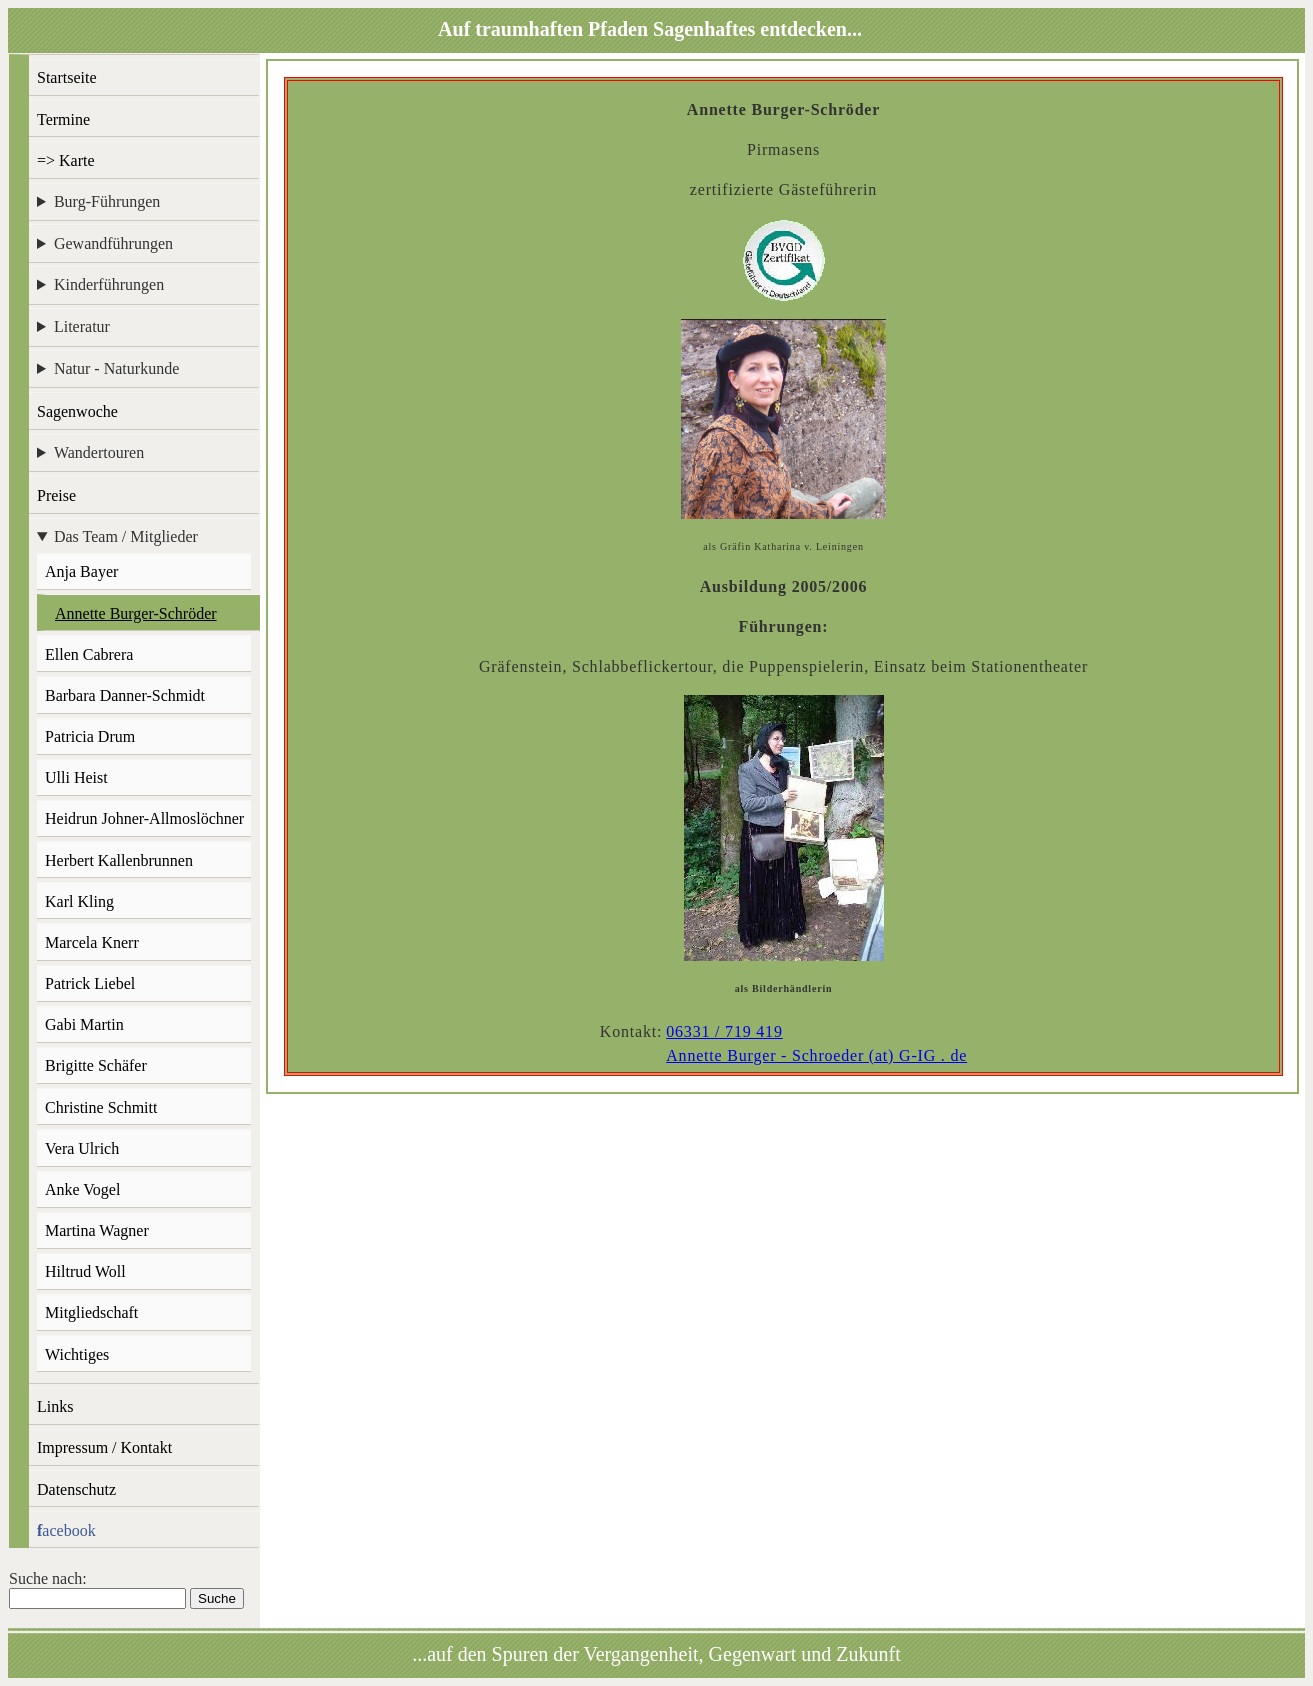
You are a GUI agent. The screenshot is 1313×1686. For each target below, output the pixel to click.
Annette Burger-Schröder (136, 613)
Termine (63, 119)
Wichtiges (77, 1354)
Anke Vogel (82, 1189)
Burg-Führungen (107, 201)
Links (55, 1406)
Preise (56, 495)
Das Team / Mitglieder (126, 536)
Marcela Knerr (92, 942)
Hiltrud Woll (85, 1271)
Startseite (67, 77)
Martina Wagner (97, 1230)
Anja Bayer (81, 571)
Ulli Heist (76, 777)
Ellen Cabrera (89, 654)
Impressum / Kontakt (104, 1447)
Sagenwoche (77, 411)
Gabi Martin (84, 1024)
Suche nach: (48, 1578)
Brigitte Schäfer (96, 1065)
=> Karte (66, 160)
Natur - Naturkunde (116, 368)
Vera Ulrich (82, 1148)
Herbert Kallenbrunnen (119, 860)
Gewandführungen (113, 243)
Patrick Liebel (90, 983)
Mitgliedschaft (91, 1312)
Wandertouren (99, 452)
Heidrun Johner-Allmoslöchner (144, 818)
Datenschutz (76, 1489)
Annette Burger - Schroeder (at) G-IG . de (816, 1055)
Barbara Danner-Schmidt (125, 695)
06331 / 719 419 (724, 1031)
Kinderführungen (109, 284)
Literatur (82, 326)
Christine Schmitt (101, 1107)
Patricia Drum (90, 736)
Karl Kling (79, 901)
